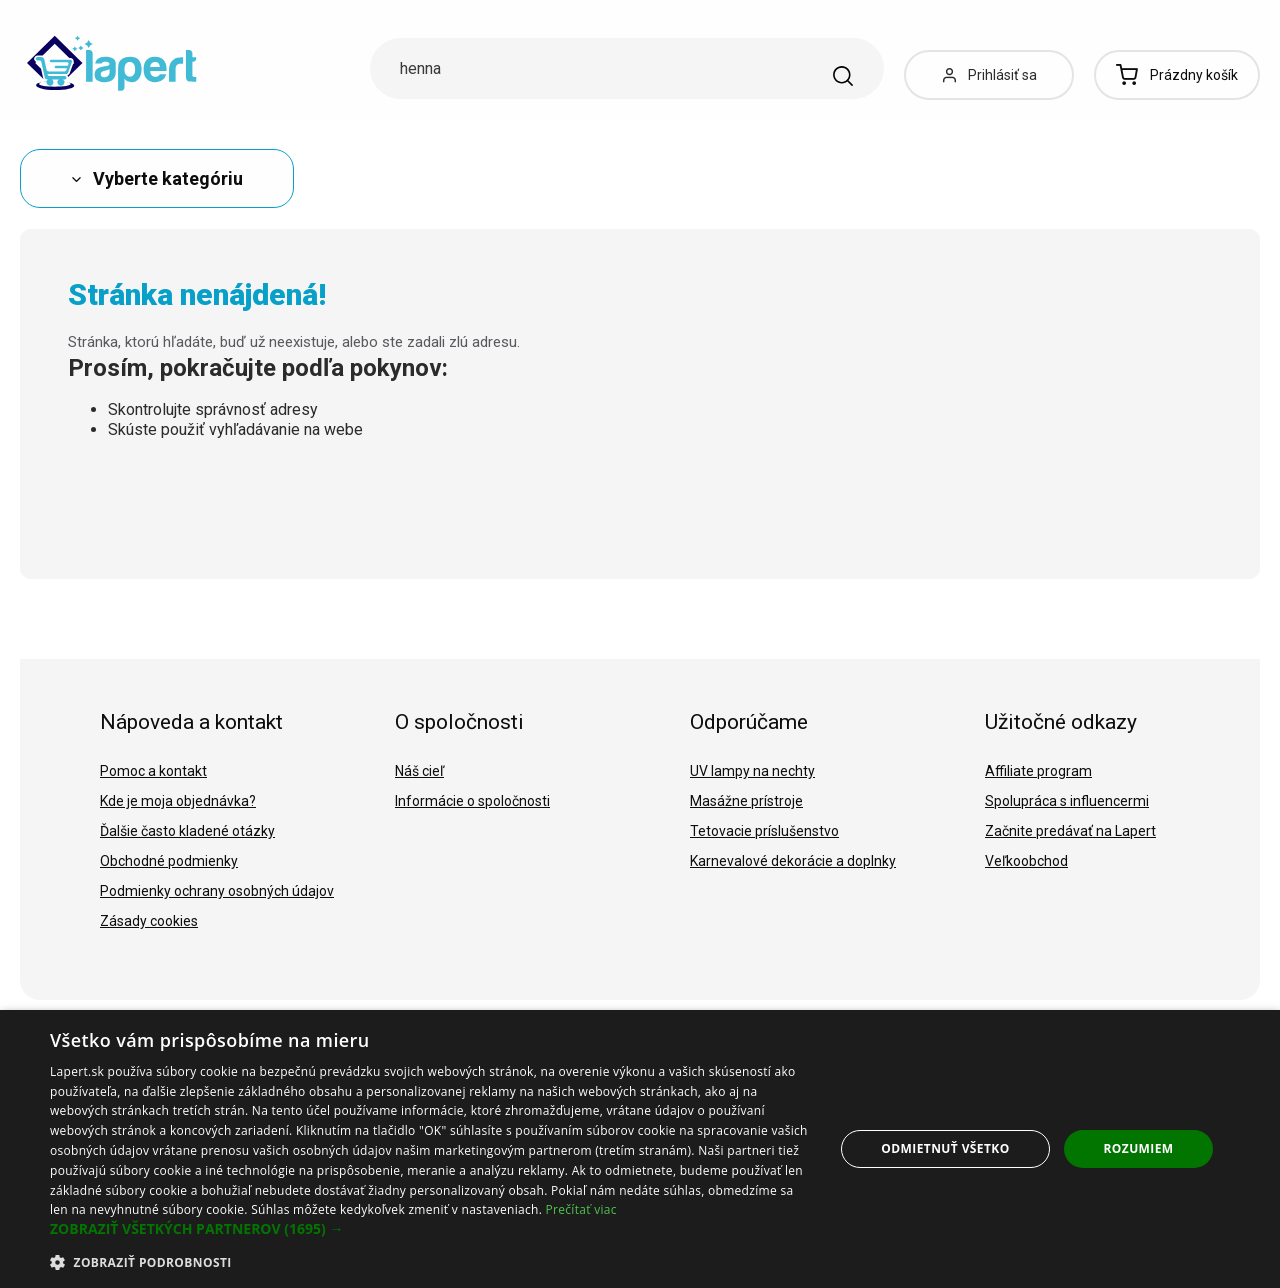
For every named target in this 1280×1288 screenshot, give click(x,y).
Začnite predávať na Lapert (1070, 831)
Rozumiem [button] (1139, 1148)
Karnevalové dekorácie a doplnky (793, 861)
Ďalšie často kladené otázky (187, 831)
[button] (430, 1229)
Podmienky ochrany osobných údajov (217, 891)
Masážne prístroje (746, 801)
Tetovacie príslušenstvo (764, 831)
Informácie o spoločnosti (472, 801)
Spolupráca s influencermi (1067, 801)
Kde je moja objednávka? (178, 801)
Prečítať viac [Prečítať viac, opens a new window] (581, 1209)
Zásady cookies (149, 921)
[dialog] (640, 1149)
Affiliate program (1038, 771)
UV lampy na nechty (752, 771)
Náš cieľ (419, 771)
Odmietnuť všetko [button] (945, 1148)
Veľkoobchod (1026, 861)
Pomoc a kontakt (153, 771)
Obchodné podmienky (169, 861)
